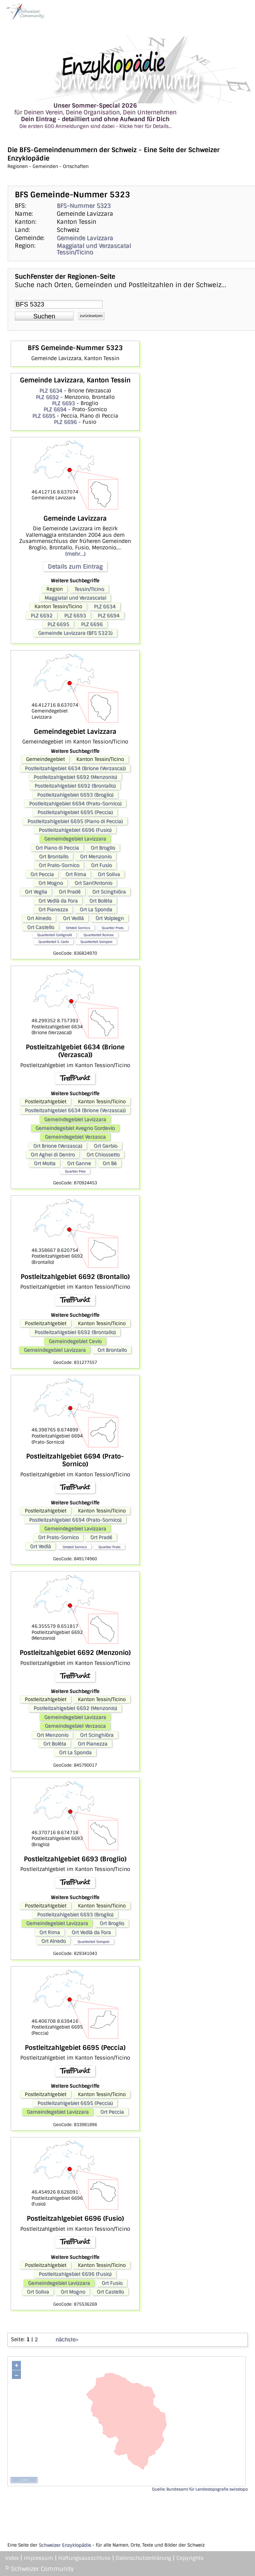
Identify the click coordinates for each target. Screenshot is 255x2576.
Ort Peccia (42, 874)
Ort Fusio (101, 865)
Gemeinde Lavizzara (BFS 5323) (75, 633)
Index (12, 2558)
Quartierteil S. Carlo (53, 942)
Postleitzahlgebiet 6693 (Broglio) (75, 795)
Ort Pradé (70, 891)
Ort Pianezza (53, 909)
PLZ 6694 (55, 409)
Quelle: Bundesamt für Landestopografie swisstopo (200, 2489)
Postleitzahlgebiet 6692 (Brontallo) (75, 786)
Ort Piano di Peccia (57, 848)
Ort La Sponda (96, 909)
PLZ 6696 (65, 422)
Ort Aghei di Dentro (53, 1154)
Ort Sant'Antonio (93, 883)
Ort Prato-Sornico (59, 865)
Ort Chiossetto (103, 1154)
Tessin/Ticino (75, 252)
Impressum (38, 2558)
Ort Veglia (36, 891)
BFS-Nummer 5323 (84, 206)
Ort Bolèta (100, 901)
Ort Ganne (79, 1163)
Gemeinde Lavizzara (85, 238)
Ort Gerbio (105, 1146)
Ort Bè (110, 1163)
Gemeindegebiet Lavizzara (75, 839)
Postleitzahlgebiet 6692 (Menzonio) (75, 777)
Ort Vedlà (73, 918)
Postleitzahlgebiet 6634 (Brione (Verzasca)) (75, 768)
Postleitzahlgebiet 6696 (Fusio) (75, 830)
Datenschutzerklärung (143, 2558)
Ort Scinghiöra (109, 891)
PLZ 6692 (47, 397)
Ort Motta (44, 1163)
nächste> (66, 2339)
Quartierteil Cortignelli (54, 935)
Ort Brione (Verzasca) (57, 1146)
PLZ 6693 (63, 403)
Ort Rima (75, 874)
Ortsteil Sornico (78, 928)
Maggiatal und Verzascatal (94, 246)
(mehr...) (75, 553)
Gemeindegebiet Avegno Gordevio (75, 1128)
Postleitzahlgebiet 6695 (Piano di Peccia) (75, 821)
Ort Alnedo (39, 918)
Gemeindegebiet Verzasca (75, 1137)
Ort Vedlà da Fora (58, 901)
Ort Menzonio (96, 856)
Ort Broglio (103, 848)
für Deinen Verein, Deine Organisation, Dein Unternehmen (95, 116)
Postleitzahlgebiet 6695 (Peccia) (75, 812)
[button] (44, 316)
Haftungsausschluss (84, 2558)
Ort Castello (40, 927)
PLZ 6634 (50, 390)
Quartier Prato (112, 928)
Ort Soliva (109, 874)
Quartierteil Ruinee (98, 935)
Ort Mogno (50, 883)
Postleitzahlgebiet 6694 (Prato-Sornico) (75, 803)
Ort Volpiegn (109, 918)
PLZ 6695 (43, 415)
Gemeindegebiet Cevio (75, 1341)
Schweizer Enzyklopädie (65, 2545)
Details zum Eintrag (75, 566)
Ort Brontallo (53, 856)
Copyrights (189, 2558)
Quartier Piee (75, 1171)
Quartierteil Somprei (96, 942)
